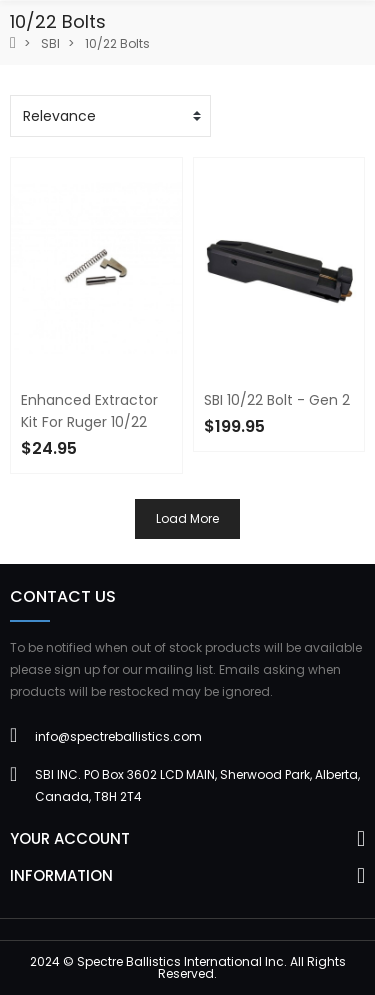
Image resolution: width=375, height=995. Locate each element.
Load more (187, 518)
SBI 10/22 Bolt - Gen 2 (277, 400)
